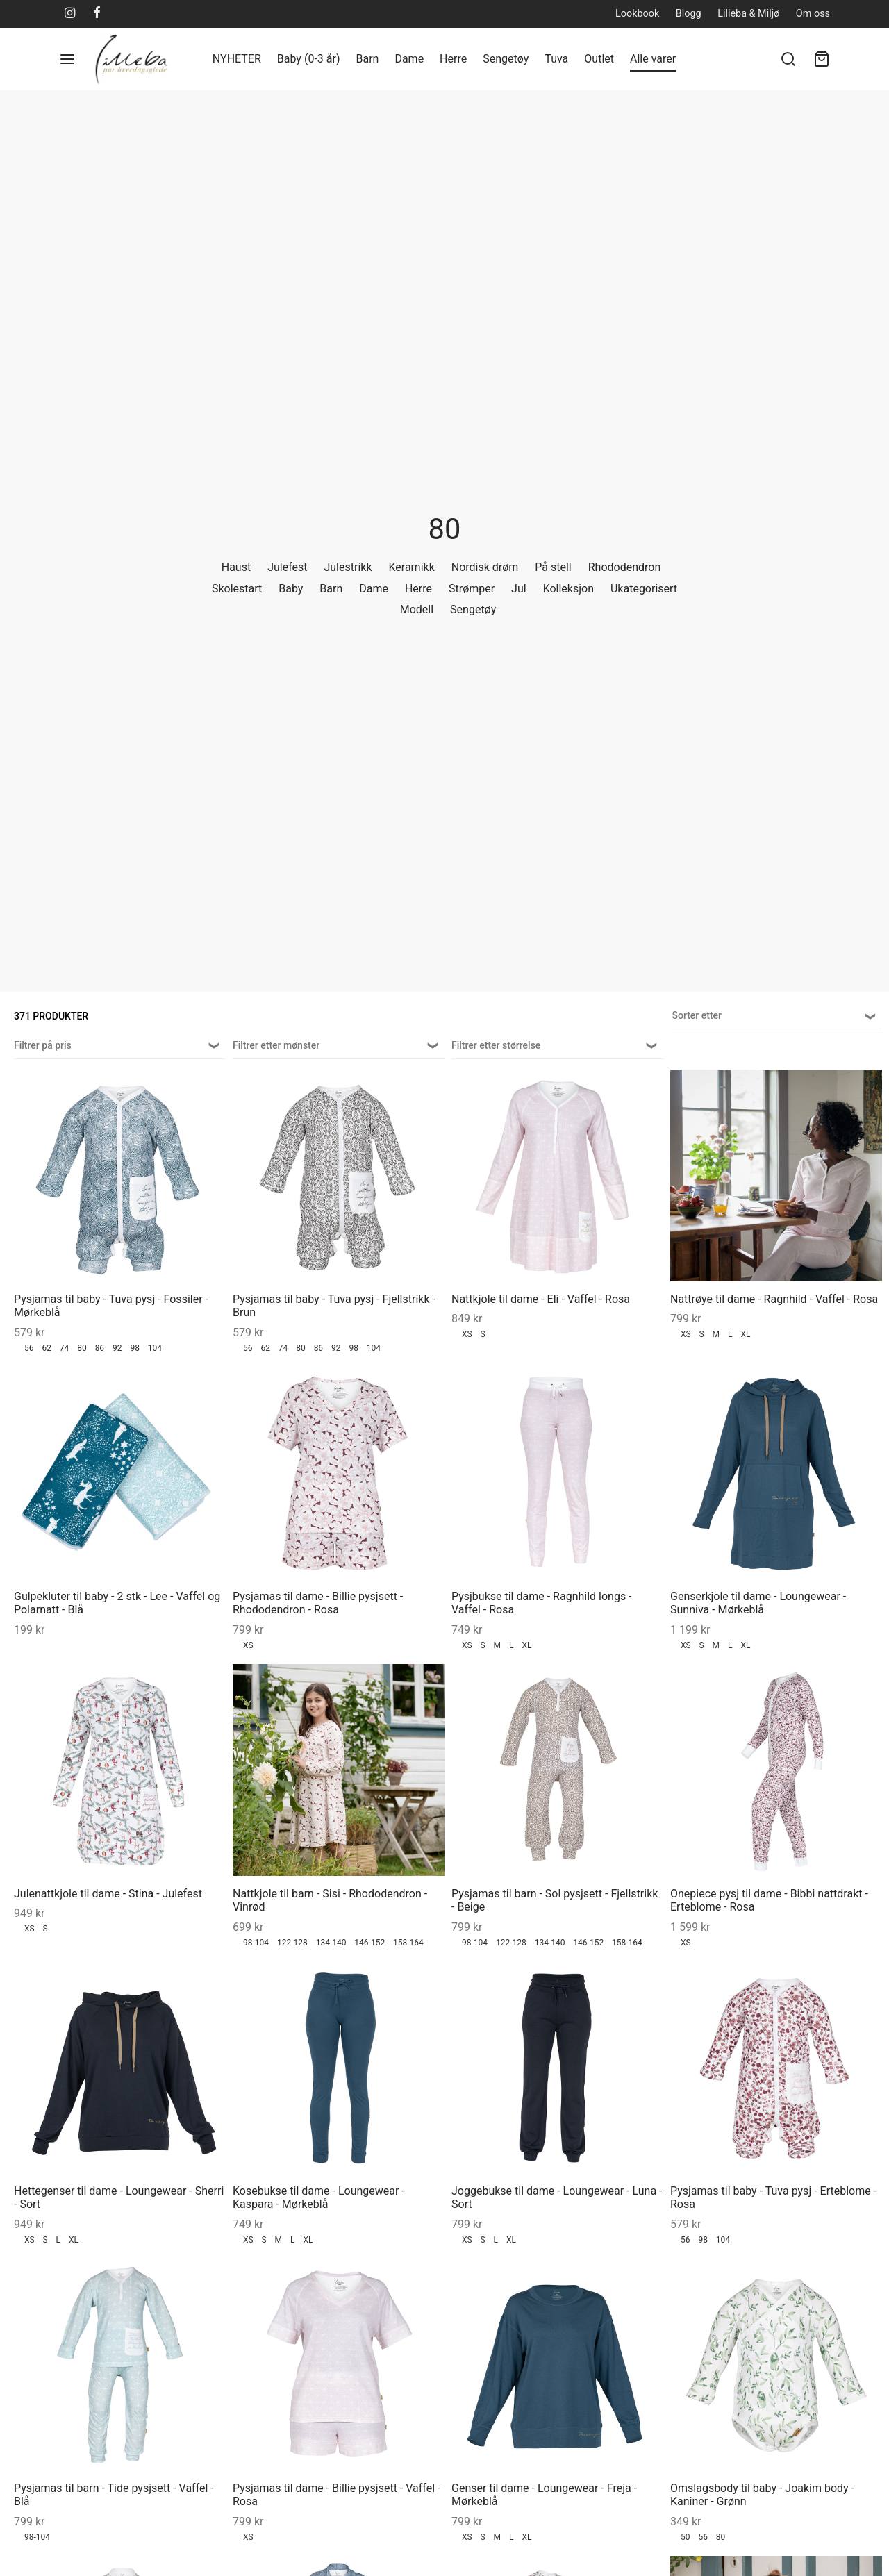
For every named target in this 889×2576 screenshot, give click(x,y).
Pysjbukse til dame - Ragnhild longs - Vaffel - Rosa (541, 1603)
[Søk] (788, 59)
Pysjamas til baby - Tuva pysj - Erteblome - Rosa (773, 2197)
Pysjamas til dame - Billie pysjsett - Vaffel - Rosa (336, 2495)
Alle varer (653, 58)
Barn (367, 58)
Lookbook (637, 13)
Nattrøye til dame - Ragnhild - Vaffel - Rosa (774, 1299)
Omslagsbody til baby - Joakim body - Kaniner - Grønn (762, 2495)
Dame (409, 58)
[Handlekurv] (821, 59)
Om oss (813, 13)
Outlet (599, 58)
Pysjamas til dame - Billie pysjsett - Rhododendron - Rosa (318, 1603)
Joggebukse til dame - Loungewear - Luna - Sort (557, 2197)
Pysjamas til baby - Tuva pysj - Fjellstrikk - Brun (334, 1306)
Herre (453, 58)
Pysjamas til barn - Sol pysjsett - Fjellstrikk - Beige (554, 1900)
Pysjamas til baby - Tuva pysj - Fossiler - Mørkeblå (111, 1306)
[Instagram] (70, 13)
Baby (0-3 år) (308, 58)
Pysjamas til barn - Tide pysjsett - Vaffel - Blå (114, 2495)
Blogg (688, 13)
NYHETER (237, 58)
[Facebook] (97, 13)
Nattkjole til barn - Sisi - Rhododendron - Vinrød (330, 1900)
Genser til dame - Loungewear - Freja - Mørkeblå (544, 2495)
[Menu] (67, 59)
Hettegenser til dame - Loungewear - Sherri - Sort (119, 2197)
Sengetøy (506, 58)
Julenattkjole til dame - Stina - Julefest (108, 1893)
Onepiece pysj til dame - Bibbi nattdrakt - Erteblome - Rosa (769, 1900)
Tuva (556, 58)
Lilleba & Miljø (748, 13)
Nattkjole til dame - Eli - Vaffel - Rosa (540, 1299)
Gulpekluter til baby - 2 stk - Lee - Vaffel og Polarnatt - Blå (117, 1603)
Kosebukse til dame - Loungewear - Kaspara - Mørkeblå (319, 2197)
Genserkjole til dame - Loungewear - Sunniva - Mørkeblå (758, 1603)
